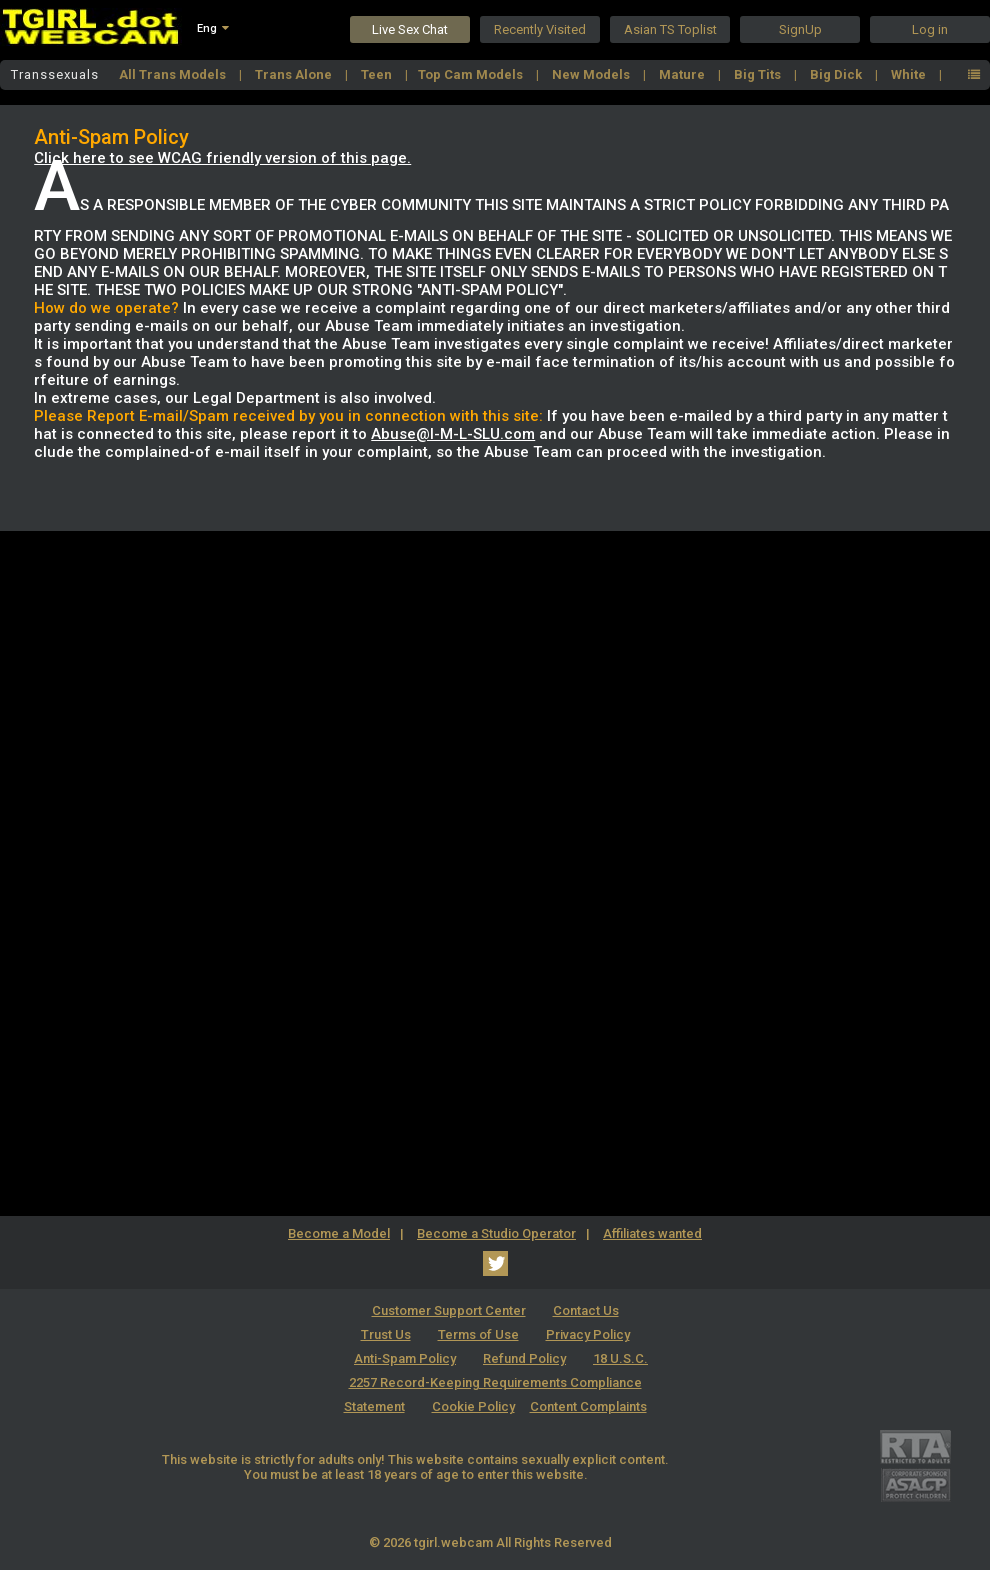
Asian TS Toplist (670, 29)
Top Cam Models (472, 74)
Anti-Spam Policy (405, 1358)
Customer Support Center (449, 1310)
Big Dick (837, 74)
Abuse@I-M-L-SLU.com (453, 434)
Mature (683, 74)
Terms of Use (478, 1334)
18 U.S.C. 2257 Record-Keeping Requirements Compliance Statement (496, 1382)
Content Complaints (588, 1406)
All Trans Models (174, 74)
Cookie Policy (473, 1406)
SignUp (800, 29)
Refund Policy (524, 1358)
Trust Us (386, 1334)
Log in (930, 29)
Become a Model (339, 1233)
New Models (592, 74)
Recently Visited (540, 29)
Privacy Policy (588, 1334)
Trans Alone (295, 74)
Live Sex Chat (410, 29)
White (910, 74)
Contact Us (586, 1310)
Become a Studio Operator (496, 1233)
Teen (378, 74)
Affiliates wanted (652, 1233)
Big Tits (759, 74)
